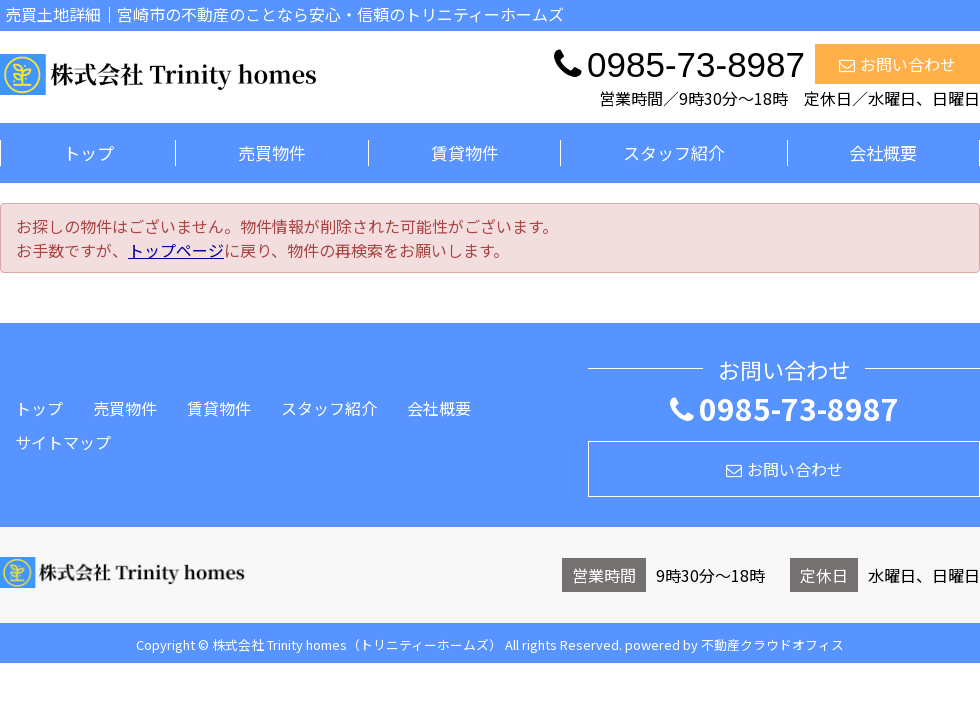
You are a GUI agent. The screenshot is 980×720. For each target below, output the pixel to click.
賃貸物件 (465, 152)
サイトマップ (63, 442)
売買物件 (272, 152)
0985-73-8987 (784, 408)
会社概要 (883, 152)
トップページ (176, 250)
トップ (88, 152)
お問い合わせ (897, 64)
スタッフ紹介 (674, 152)
